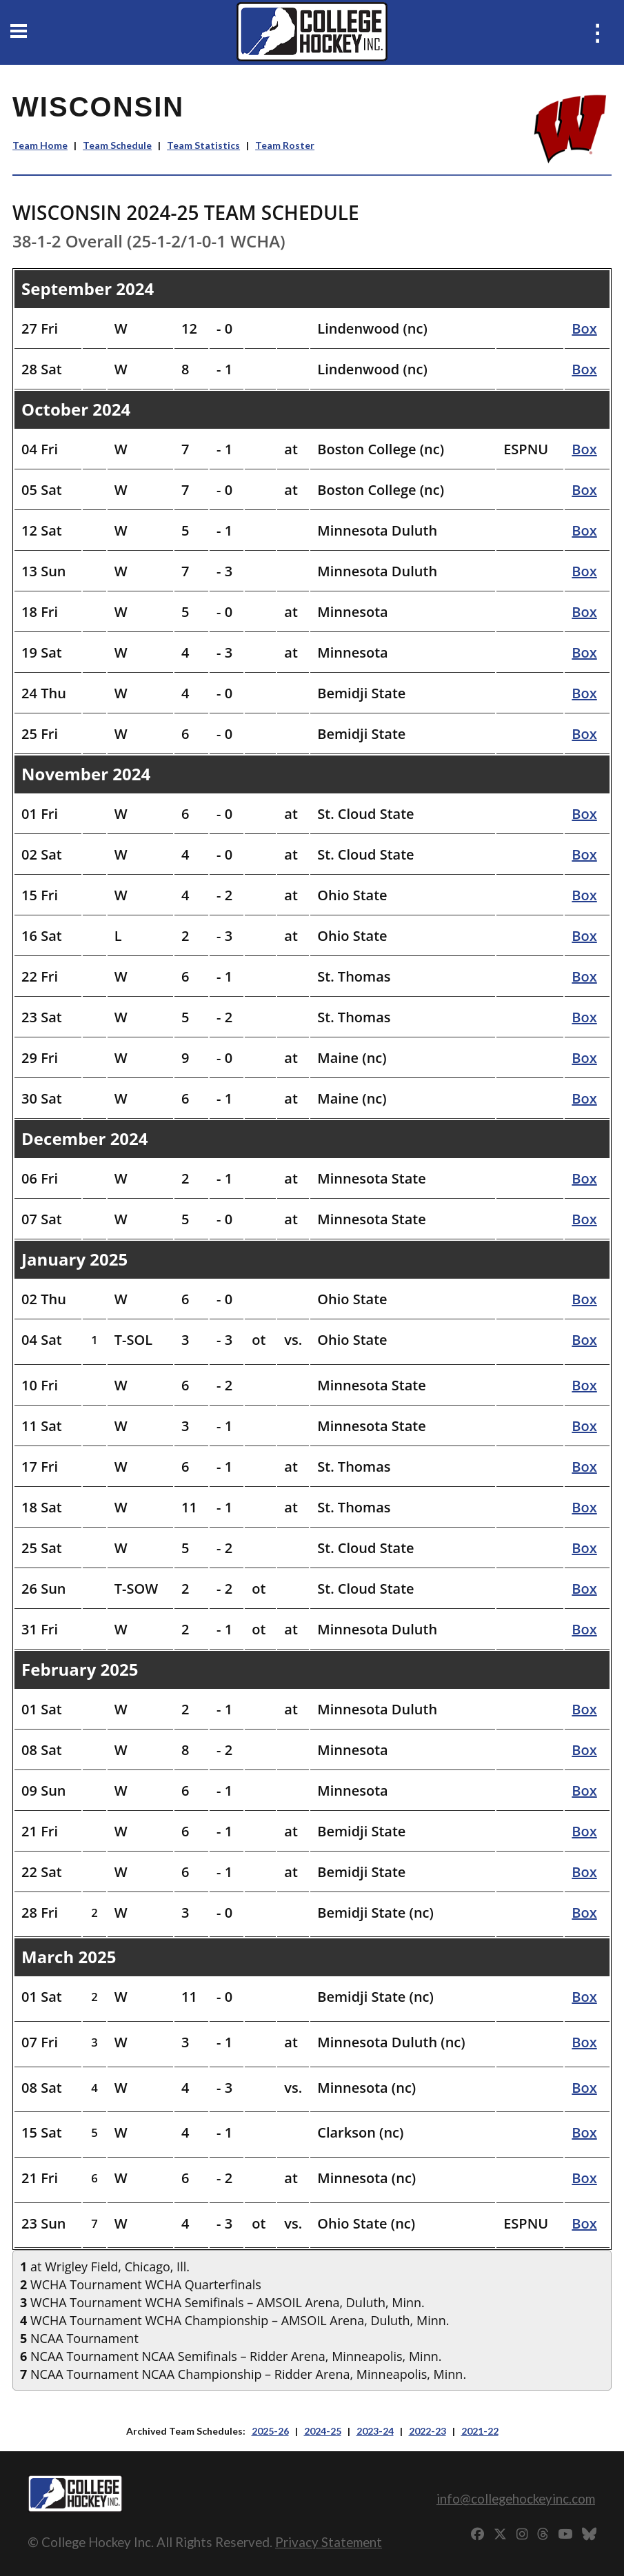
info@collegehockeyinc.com (515, 2498)
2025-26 (270, 2431)
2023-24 (375, 2431)
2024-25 (322, 2431)
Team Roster (284, 145)
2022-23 (427, 2431)
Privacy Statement (328, 2542)
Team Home (40, 145)
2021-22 (480, 2431)
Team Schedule (117, 145)
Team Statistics (203, 145)
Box (584, 328)
